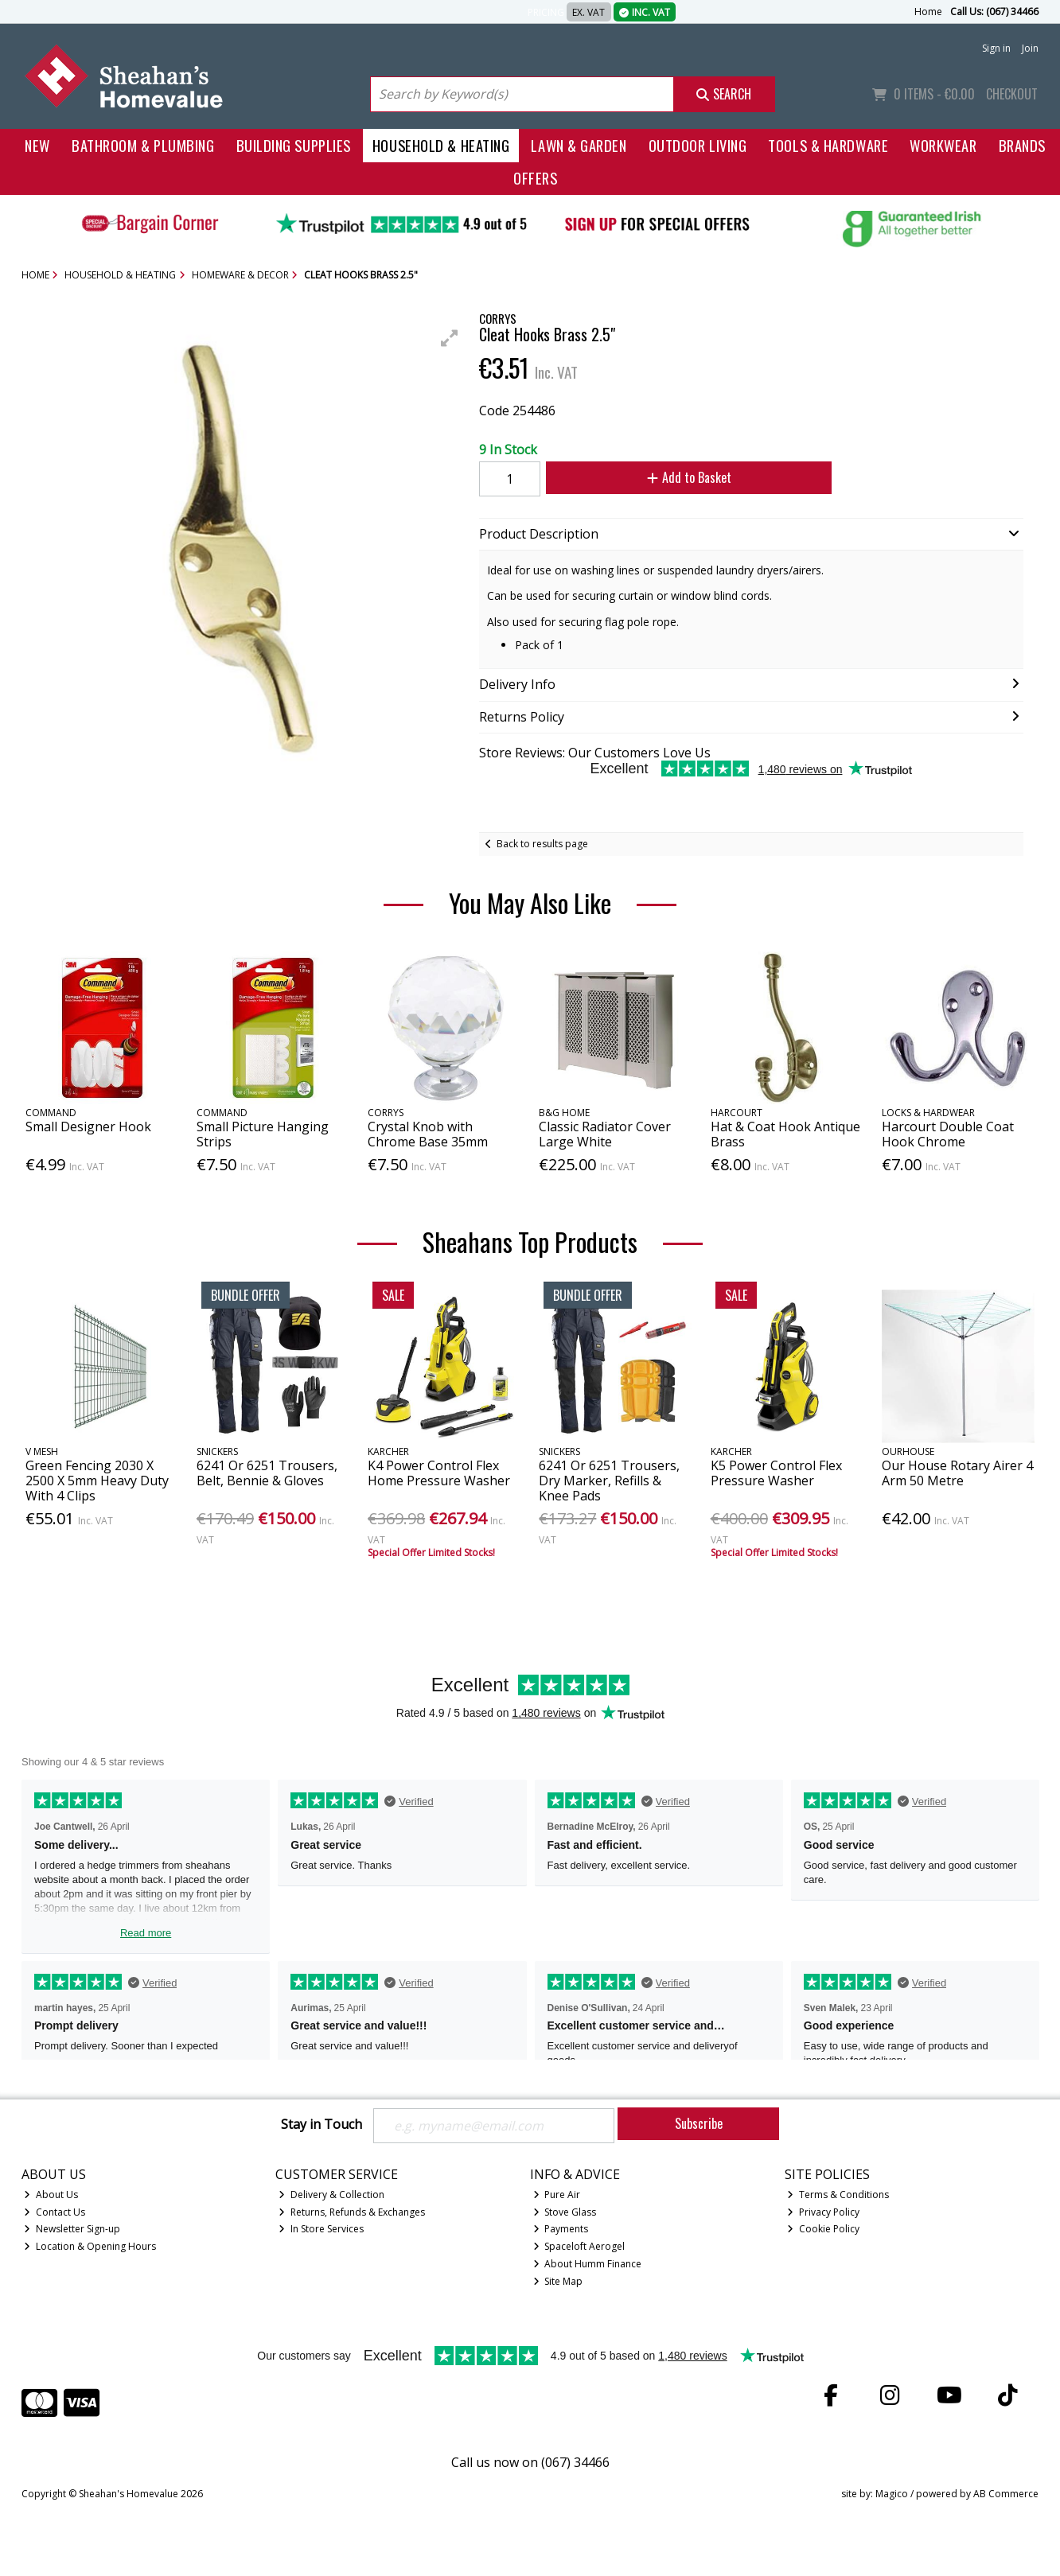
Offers (535, 178)
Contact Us (54, 2212)
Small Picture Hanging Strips (263, 1134)
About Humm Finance (587, 2264)
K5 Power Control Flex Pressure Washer (776, 1473)
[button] (449, 338)
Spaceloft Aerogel (579, 2246)
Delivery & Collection (331, 2194)
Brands (1022, 145)
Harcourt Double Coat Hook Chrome (948, 1134)
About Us (51, 2194)
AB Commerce (1006, 2493)
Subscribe (699, 2123)
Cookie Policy (823, 2229)
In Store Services (321, 2229)
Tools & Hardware (828, 145)
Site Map (558, 2281)
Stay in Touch (321, 2125)
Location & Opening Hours (90, 2246)
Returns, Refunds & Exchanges (352, 2212)
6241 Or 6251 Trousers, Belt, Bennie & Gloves (267, 1473)
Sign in (996, 48)
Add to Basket (689, 477)
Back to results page (542, 843)
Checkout (1012, 93)
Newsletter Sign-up (72, 2229)
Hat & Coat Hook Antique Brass (785, 1134)
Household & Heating (441, 145)
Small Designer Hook (88, 1126)
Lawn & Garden (578, 145)
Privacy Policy (823, 2212)
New (37, 145)
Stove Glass (565, 2212)
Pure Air (557, 2194)
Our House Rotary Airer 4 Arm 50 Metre (957, 1473)
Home (928, 11)
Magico (891, 2493)
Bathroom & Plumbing (143, 145)
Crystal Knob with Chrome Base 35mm (428, 1134)
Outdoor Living (698, 145)
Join (1030, 48)
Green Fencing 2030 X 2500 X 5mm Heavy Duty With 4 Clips (97, 1480)
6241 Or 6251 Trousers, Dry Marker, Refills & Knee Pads (609, 1480)
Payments (561, 2229)
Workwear (943, 145)
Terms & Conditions (838, 2194)
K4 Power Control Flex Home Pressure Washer (439, 1473)
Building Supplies (293, 145)
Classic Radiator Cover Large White (605, 1134)
